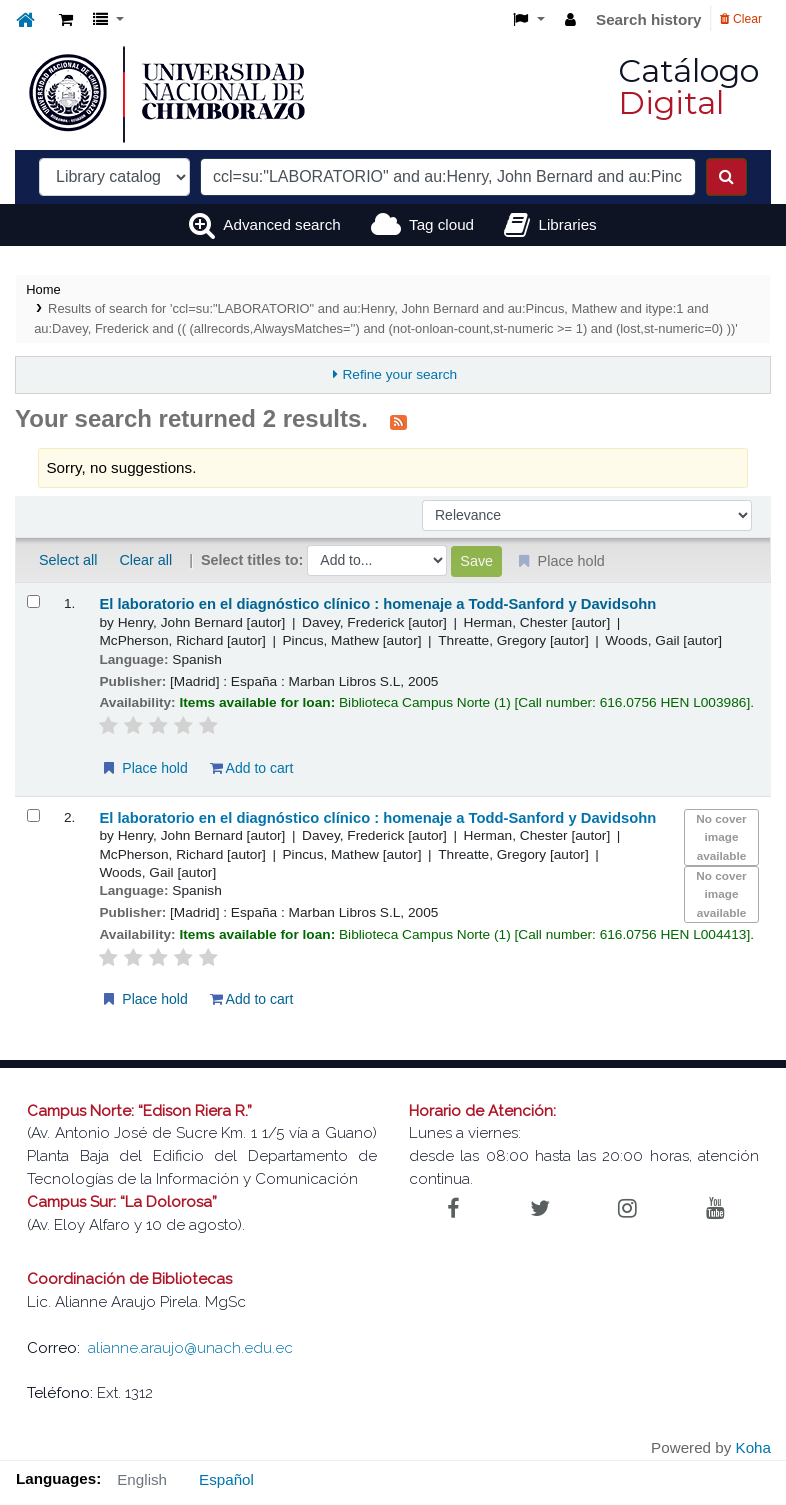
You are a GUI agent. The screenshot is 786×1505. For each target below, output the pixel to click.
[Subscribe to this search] (398, 421)
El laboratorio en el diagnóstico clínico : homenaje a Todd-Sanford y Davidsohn (377, 604)
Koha (753, 1447)
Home (43, 289)
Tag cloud (441, 224)
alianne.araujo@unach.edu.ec (190, 1348)
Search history (649, 19)
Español (226, 1479)
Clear (741, 19)
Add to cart (252, 768)
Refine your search (399, 374)
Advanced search (281, 224)
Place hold (143, 768)
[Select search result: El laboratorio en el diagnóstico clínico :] (33, 601)
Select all (68, 560)
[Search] (726, 177)
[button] (66, 20)
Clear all (145, 560)
